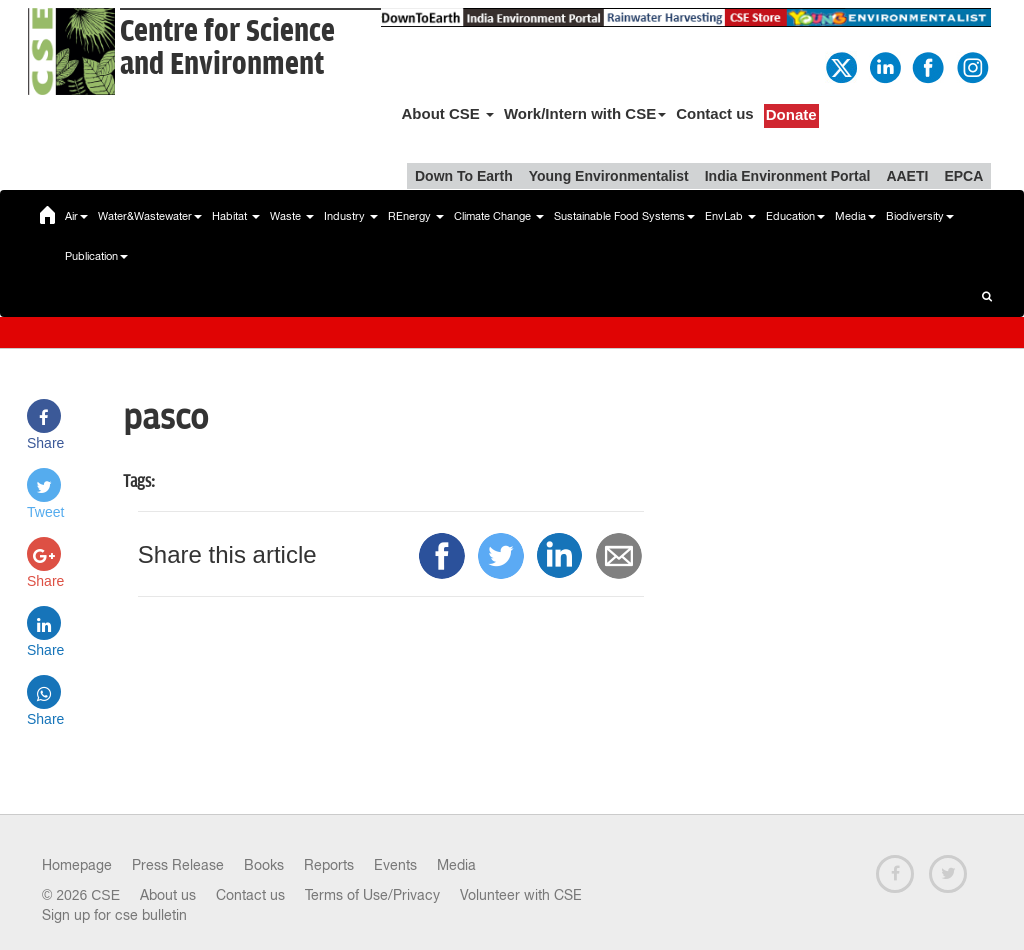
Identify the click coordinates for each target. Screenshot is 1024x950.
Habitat (236, 216)
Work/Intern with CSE (585, 113)
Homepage (77, 865)
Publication (96, 256)
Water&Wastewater (150, 216)
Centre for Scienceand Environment (227, 48)
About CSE (447, 113)
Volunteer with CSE (521, 895)
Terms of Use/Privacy (372, 895)
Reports (329, 865)
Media (855, 216)
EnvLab (730, 216)
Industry (351, 216)
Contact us (715, 113)
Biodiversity (920, 216)
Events (395, 865)
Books (264, 865)
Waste (292, 216)
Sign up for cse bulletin (114, 915)
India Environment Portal (788, 176)
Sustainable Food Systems (624, 216)
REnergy (416, 216)
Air (76, 216)
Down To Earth (464, 176)
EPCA (963, 176)
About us (168, 895)
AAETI (907, 176)
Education (795, 216)
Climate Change (499, 216)
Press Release (178, 865)
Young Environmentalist (609, 176)
